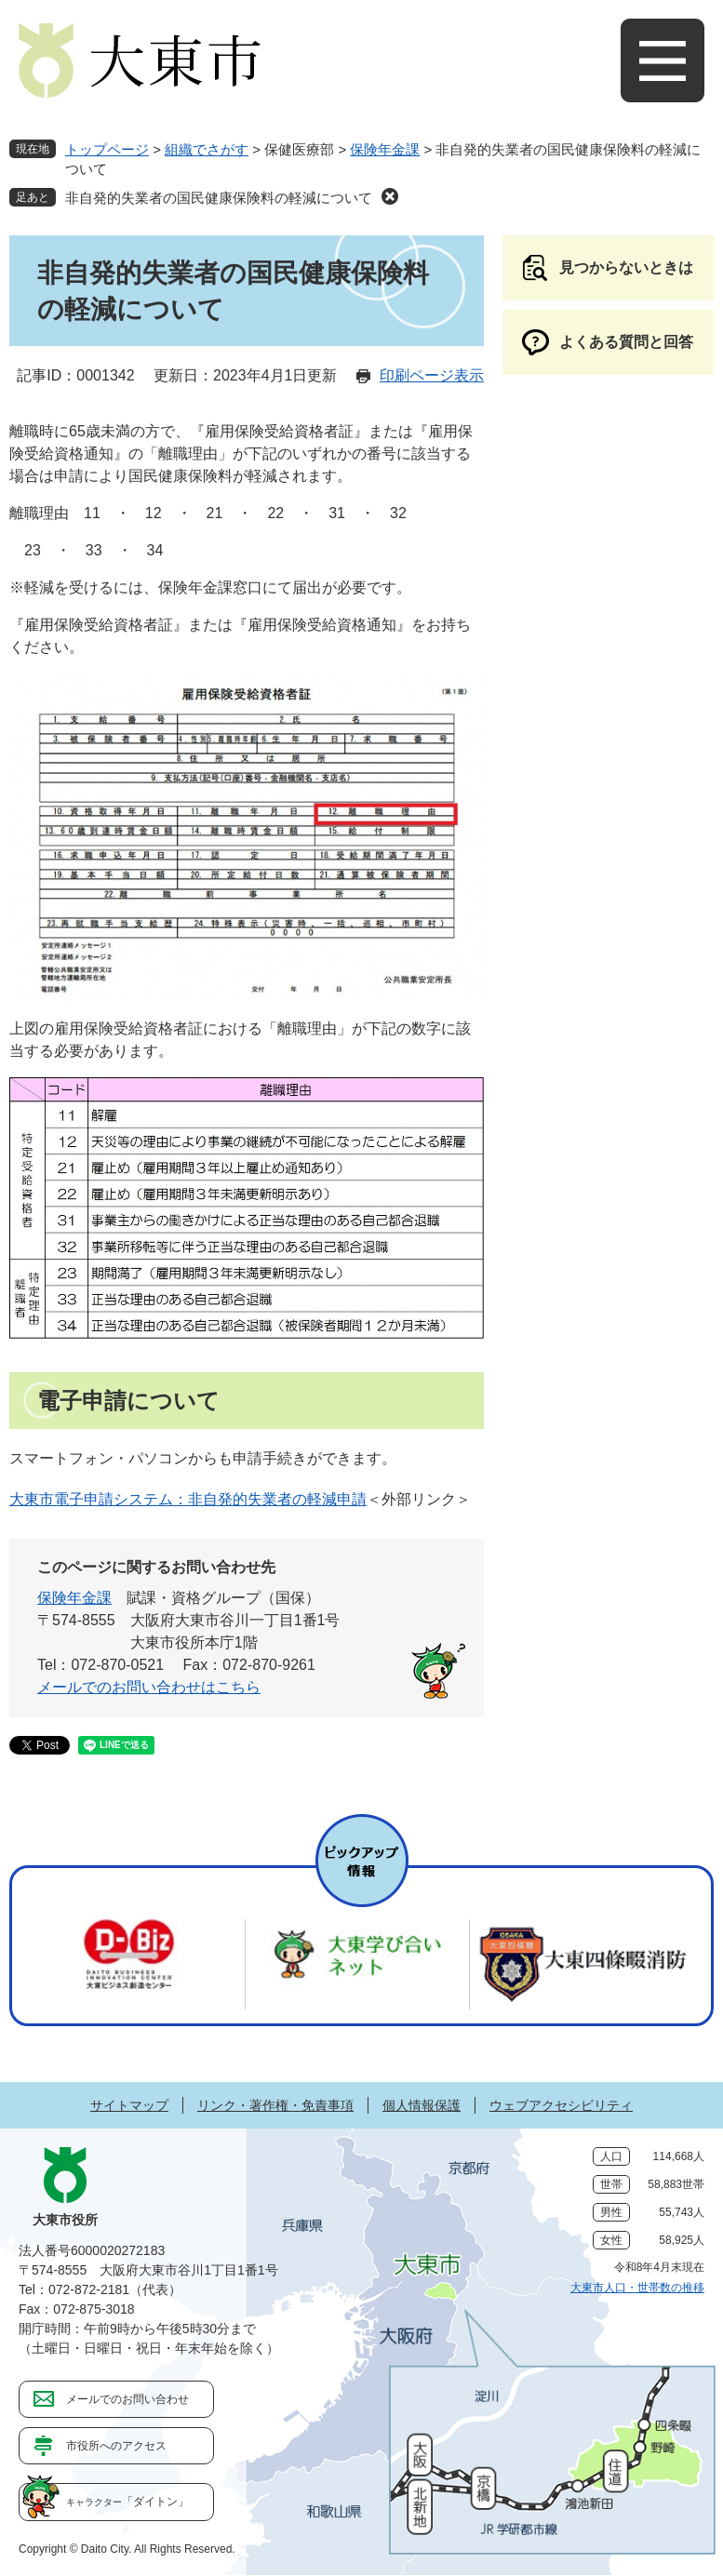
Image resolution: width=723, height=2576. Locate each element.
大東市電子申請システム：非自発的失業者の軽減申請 (188, 1499)
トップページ (107, 149)
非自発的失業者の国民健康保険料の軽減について (218, 198)
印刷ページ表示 (432, 375)
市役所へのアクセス (116, 2445)
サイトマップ (129, 2105)
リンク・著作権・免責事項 (275, 2105)
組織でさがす (206, 149)
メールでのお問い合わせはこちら (149, 1687)
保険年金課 (385, 149)
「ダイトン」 (127, 2501)
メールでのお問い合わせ (127, 2399)
